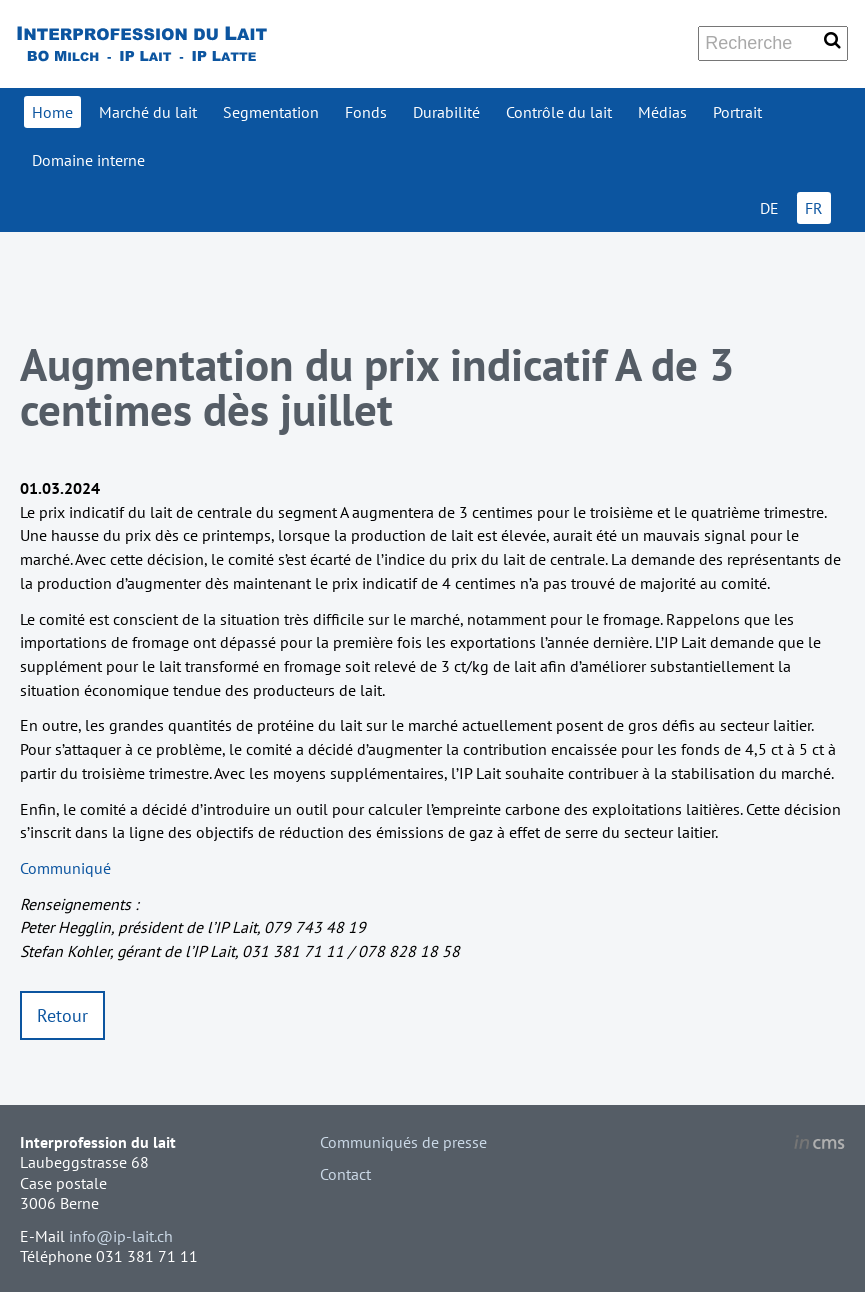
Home (52, 112)
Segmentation (271, 112)
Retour (62, 1015)
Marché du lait (148, 112)
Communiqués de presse (403, 1142)
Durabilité (446, 112)
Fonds (366, 112)
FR (814, 208)
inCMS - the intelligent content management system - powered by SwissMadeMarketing (819, 1145)
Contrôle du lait (559, 112)
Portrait (737, 112)
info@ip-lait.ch (121, 1236)
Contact (345, 1174)
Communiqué (65, 868)
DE (769, 208)
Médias (662, 112)
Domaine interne (88, 160)
